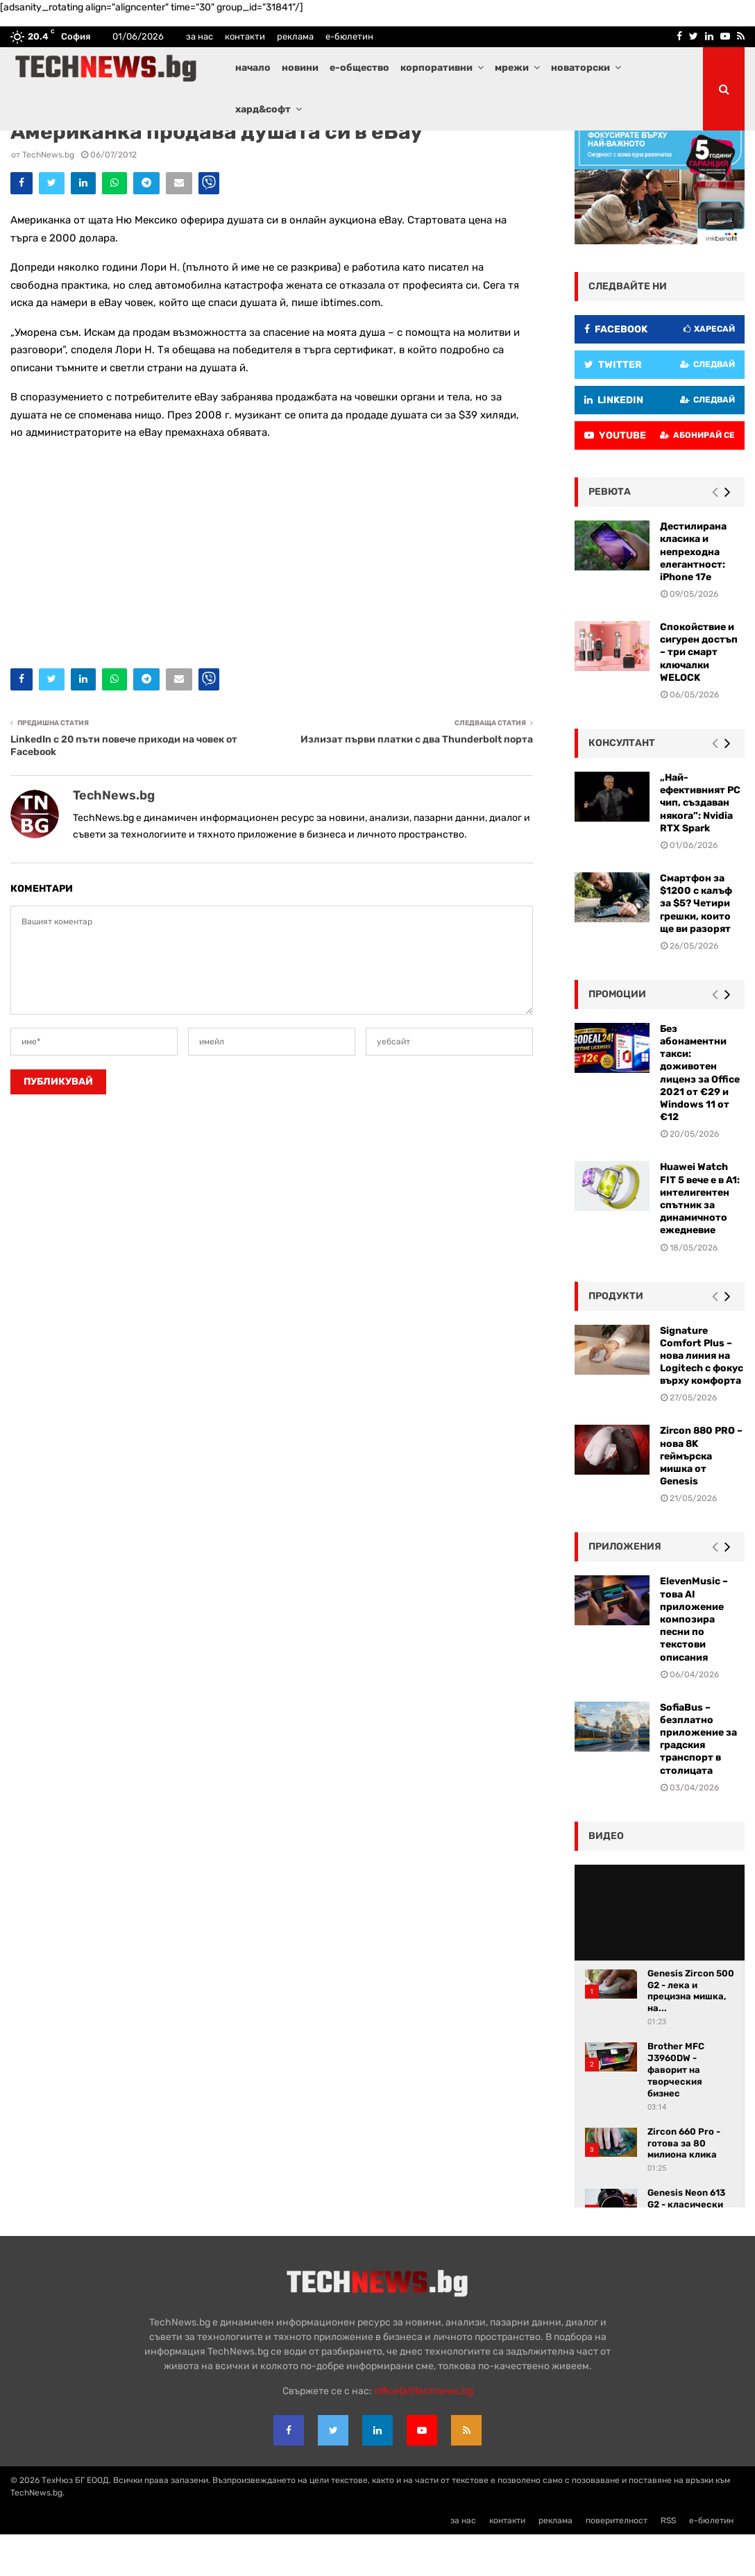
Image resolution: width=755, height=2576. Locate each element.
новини (300, 68)
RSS (668, 2562)
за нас (199, 36)
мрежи (512, 68)
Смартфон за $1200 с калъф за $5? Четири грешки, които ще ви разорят (696, 945)
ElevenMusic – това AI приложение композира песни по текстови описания (694, 1660)
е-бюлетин (349, 36)
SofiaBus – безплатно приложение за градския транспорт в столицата (698, 1780)
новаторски (580, 68)
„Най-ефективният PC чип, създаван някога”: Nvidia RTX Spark (700, 844)
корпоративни (436, 68)
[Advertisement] (271, 592)
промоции (617, 1036)
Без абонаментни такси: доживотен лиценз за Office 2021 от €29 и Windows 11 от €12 (700, 1114)
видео (606, 1877)
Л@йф (24, 150)
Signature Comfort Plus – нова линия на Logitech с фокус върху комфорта (701, 1397)
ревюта (609, 533)
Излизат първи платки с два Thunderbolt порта (416, 781)
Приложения (624, 1588)
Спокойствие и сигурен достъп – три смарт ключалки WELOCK (699, 694)
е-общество (359, 68)
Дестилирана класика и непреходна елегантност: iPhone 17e (693, 593)
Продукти (615, 1338)
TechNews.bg (48, 196)
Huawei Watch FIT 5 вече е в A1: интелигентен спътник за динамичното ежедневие (700, 1240)
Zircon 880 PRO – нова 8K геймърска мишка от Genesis (701, 1497)
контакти (245, 36)
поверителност (616, 2562)
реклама (295, 36)
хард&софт (263, 109)
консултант (621, 784)
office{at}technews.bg (423, 2433)
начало (253, 68)
